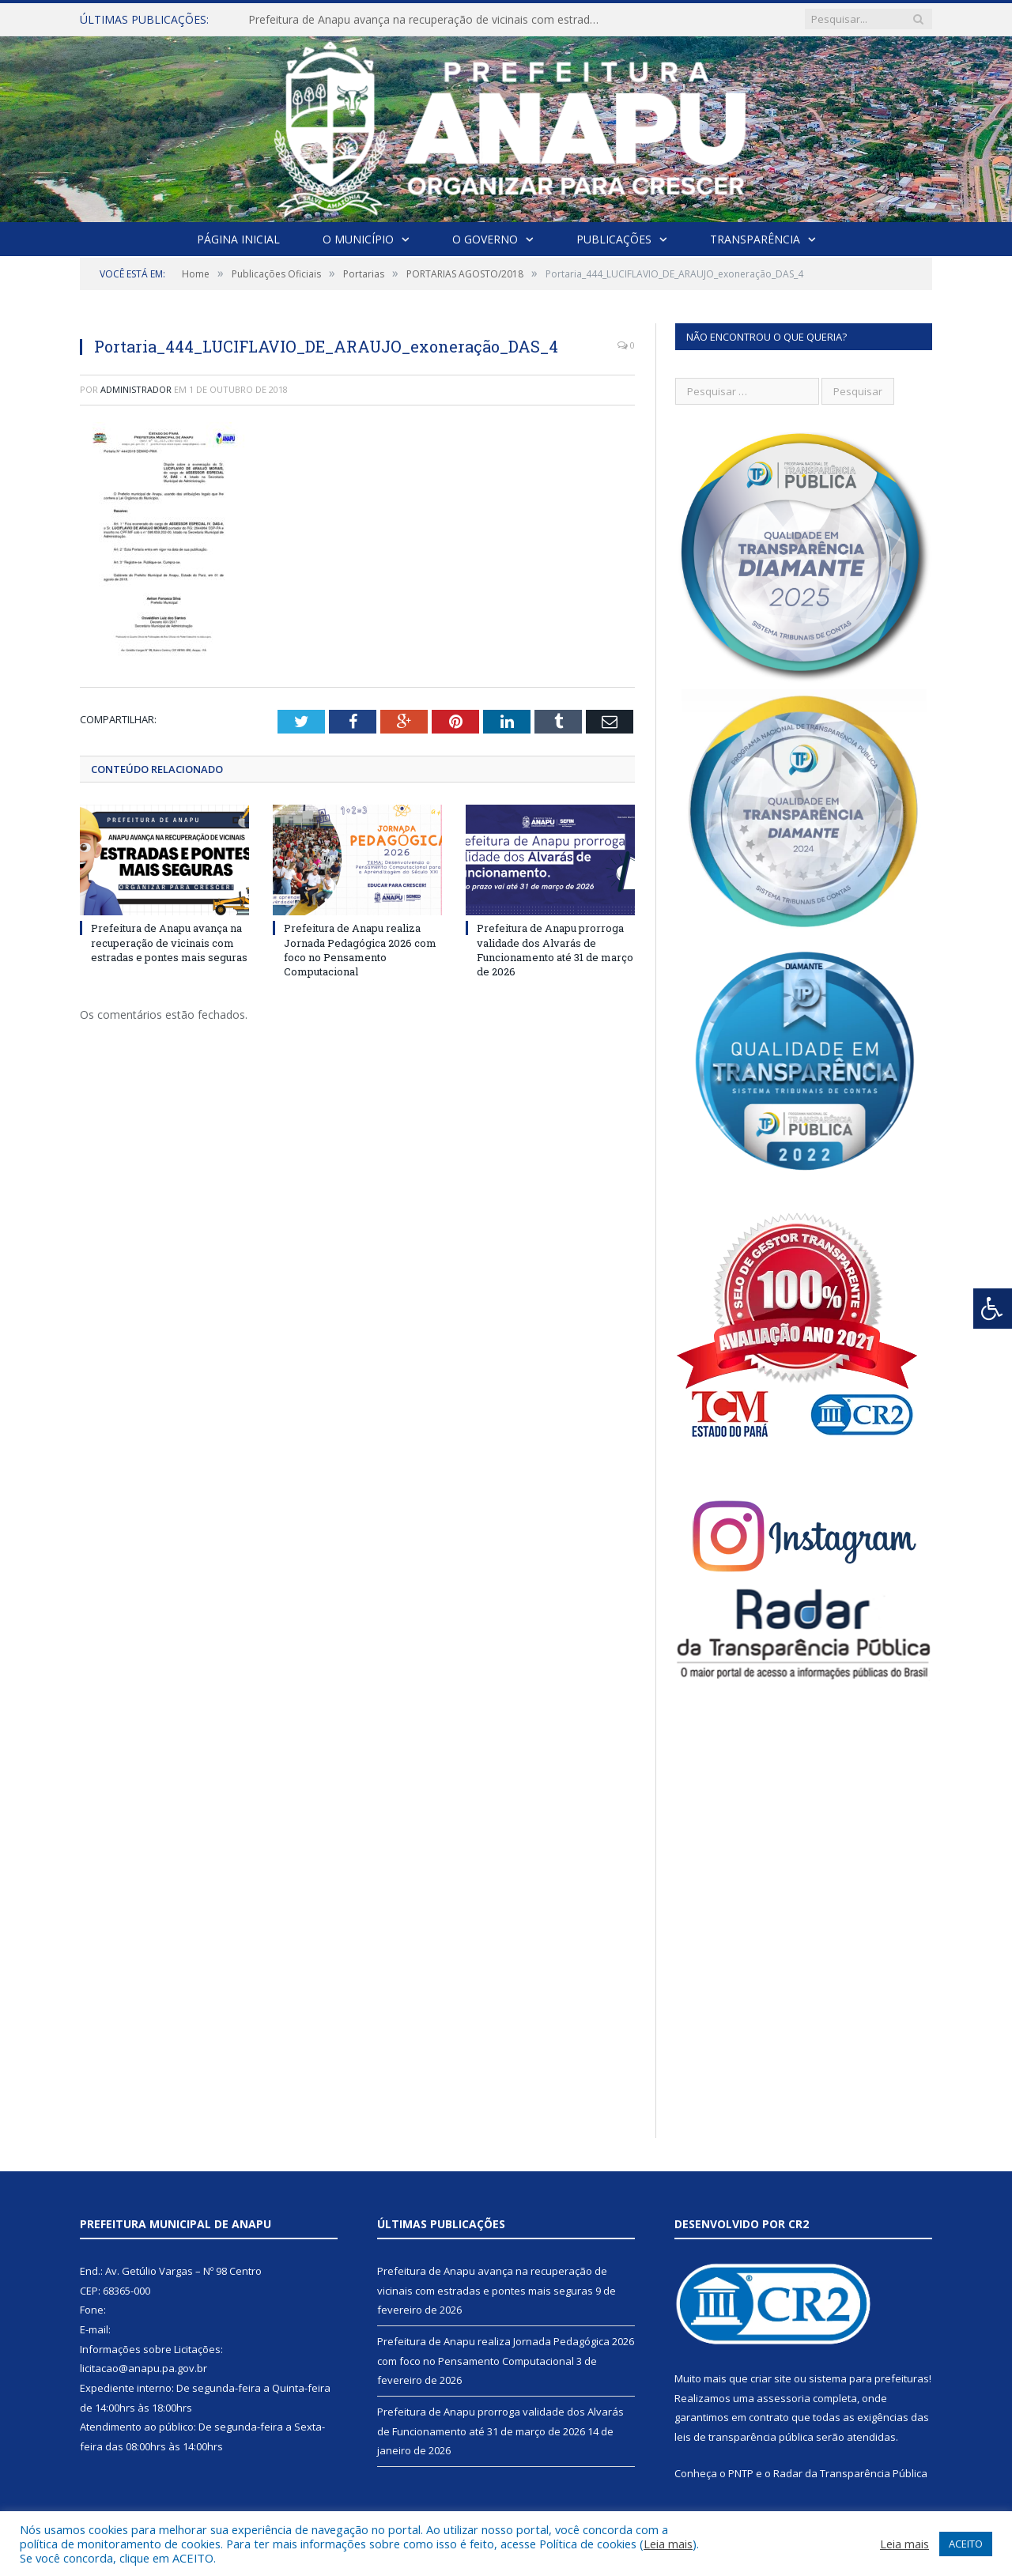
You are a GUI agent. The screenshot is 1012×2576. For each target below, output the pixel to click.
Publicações (613, 239)
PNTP (740, 2473)
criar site (770, 2378)
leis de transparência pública (744, 2437)
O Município (358, 239)
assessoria (783, 2398)
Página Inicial (238, 239)
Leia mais (668, 2543)
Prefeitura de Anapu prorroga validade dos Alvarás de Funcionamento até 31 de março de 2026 (555, 950)
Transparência (755, 239)
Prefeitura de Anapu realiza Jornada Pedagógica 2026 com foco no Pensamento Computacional (360, 950)
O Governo (485, 239)
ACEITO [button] (966, 2543)
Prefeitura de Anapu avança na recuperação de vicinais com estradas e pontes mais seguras (430, 20)
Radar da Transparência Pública (850, 2473)
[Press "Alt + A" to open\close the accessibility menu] (992, 1308)
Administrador (136, 389)
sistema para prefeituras (869, 2378)
